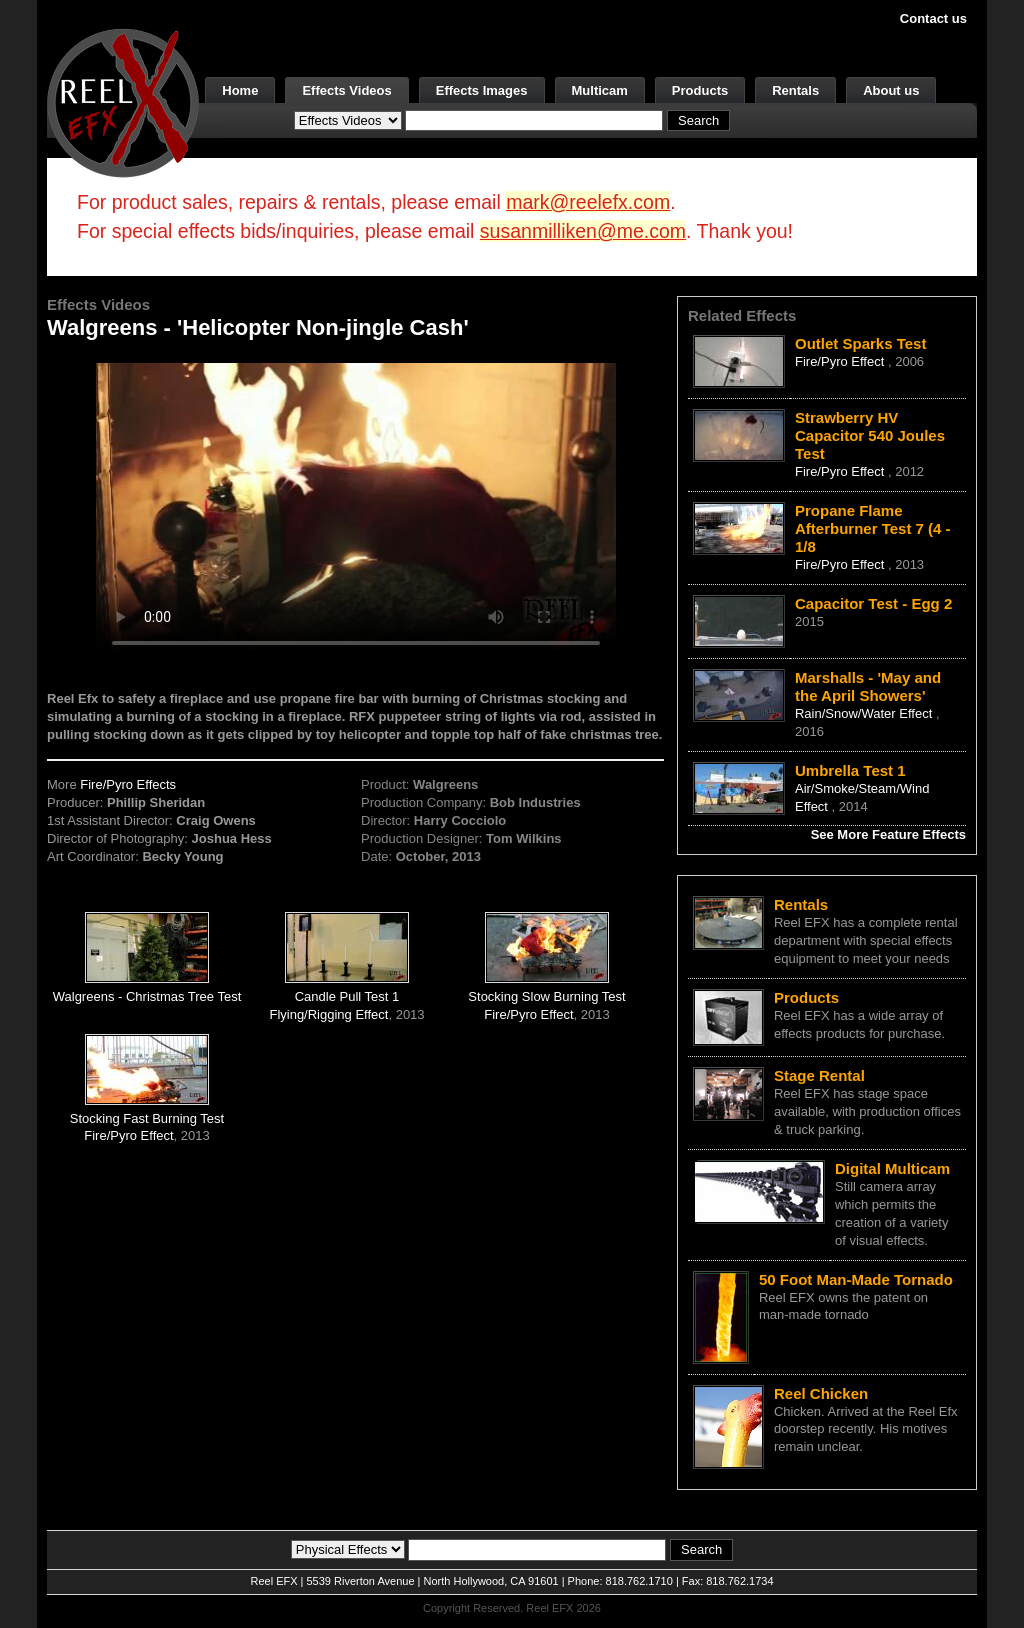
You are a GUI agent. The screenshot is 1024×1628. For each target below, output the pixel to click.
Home (240, 90)
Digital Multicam (892, 1168)
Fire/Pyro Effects (128, 784)
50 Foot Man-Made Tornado (856, 1279)
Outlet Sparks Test (860, 343)
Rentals (795, 90)
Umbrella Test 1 (850, 770)
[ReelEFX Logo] (123, 101)
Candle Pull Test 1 (347, 996)
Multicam (600, 90)
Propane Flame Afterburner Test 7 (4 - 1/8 (873, 528)
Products (700, 90)
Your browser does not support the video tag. (356, 508)
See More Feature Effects (888, 834)
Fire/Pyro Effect (528, 1014)
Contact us (933, 18)
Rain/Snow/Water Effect (865, 713)
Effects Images (482, 90)
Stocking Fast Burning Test (147, 1118)
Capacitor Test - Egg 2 (873, 603)
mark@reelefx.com (588, 202)
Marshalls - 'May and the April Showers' (868, 686)
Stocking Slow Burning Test (546, 996)
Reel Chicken (821, 1393)
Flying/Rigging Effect (328, 1014)
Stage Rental (819, 1075)
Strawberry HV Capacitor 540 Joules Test (870, 435)
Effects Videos (346, 90)
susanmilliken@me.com (583, 231)
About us (891, 90)
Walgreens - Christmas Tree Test (147, 996)
